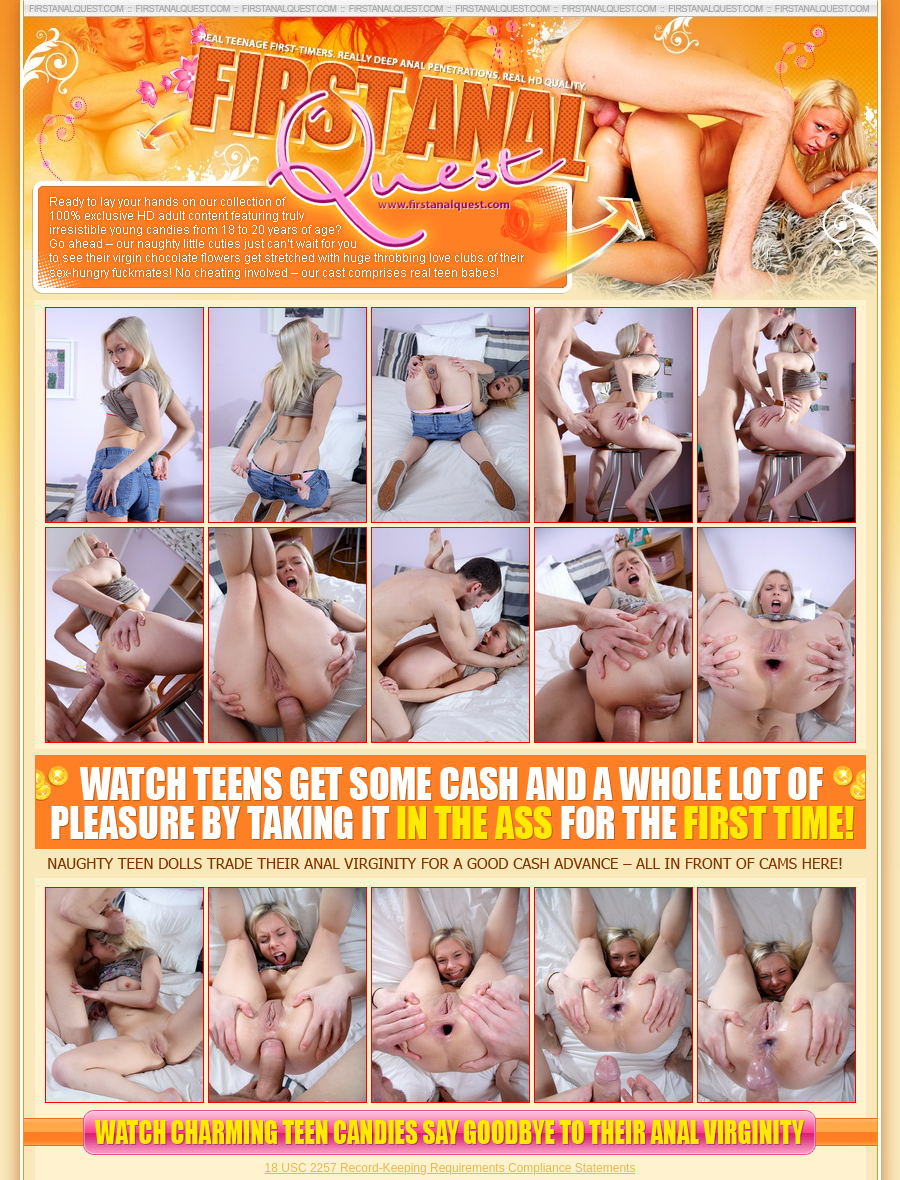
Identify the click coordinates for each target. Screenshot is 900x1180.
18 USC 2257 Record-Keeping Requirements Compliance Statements (450, 1168)
